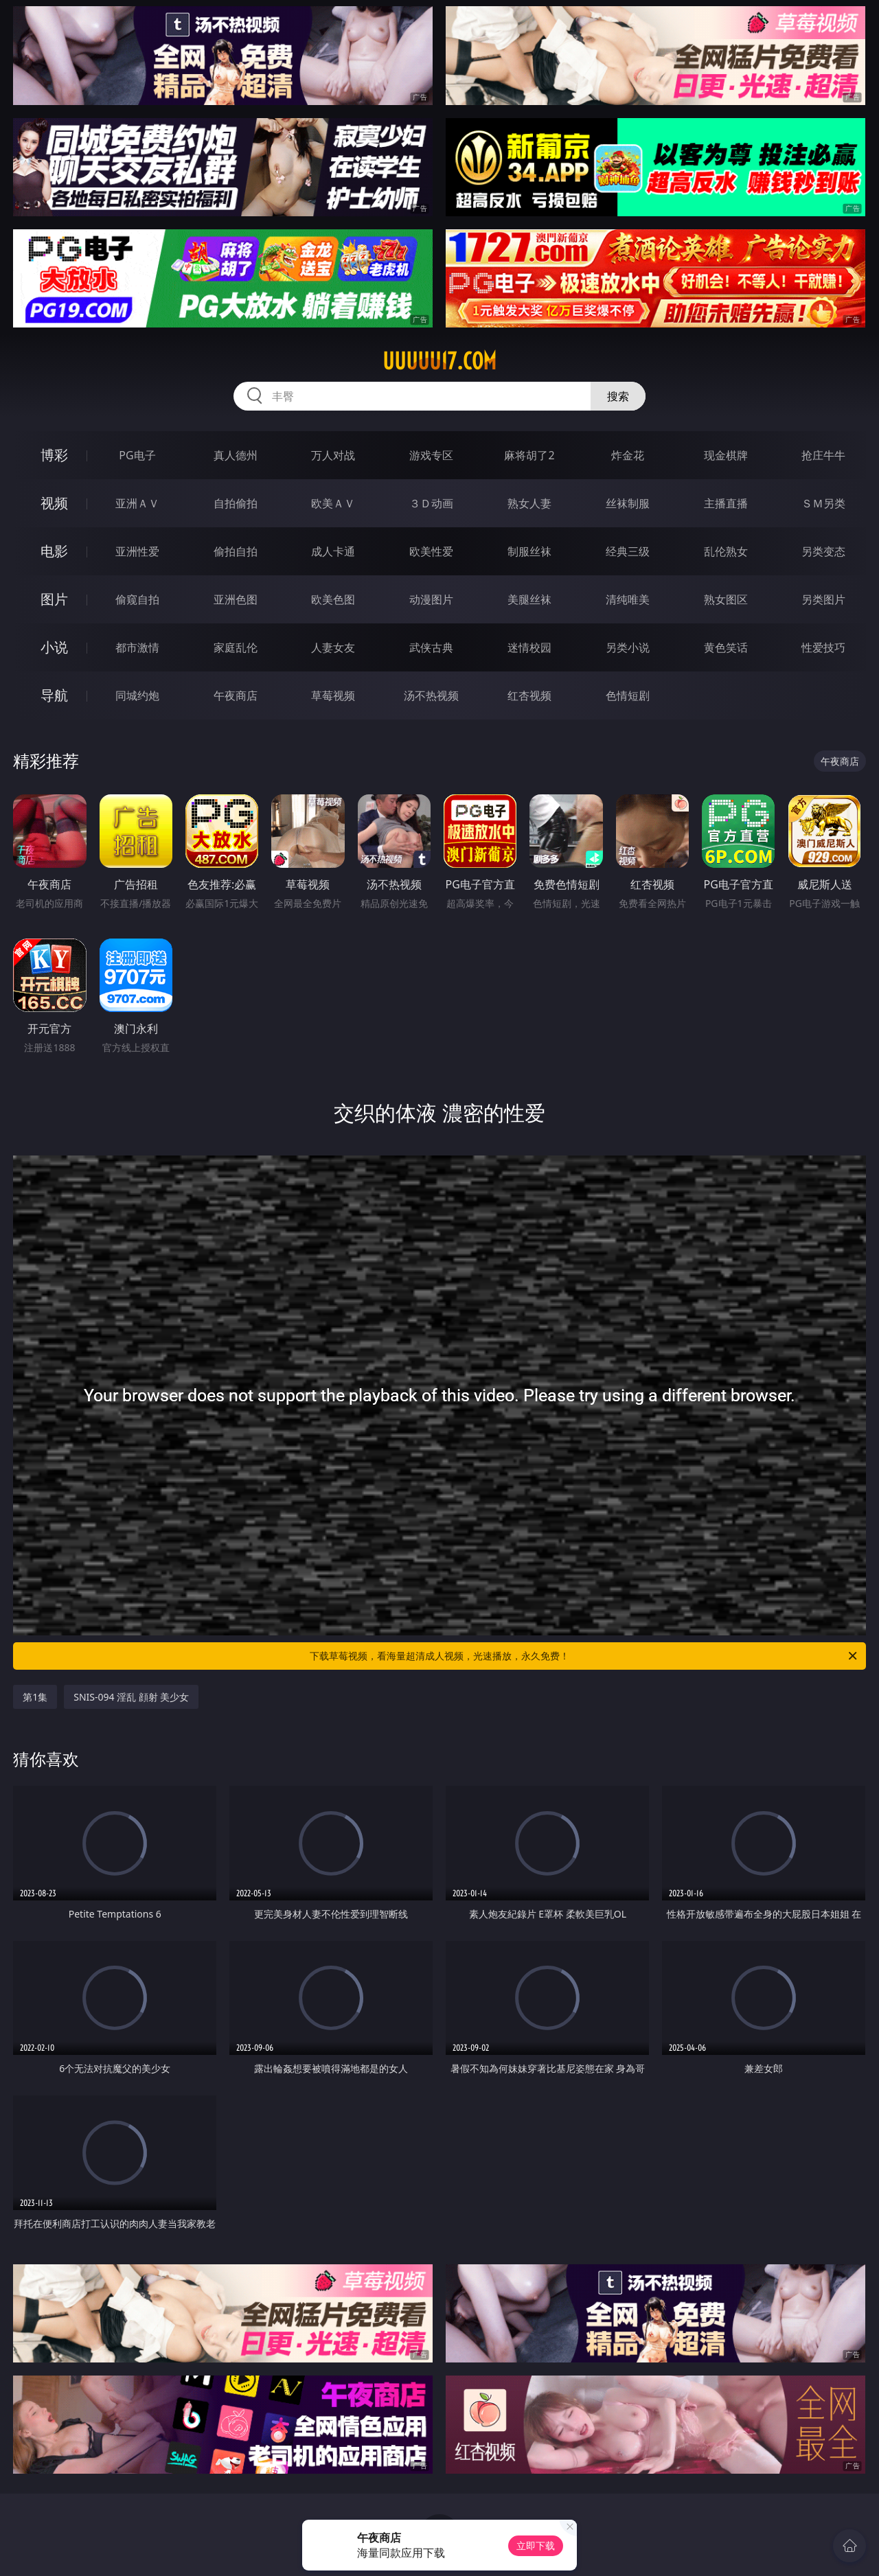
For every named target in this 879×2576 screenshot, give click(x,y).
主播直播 (726, 503)
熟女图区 (726, 599)
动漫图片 (431, 599)
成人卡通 (333, 551)
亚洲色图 (236, 599)
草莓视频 (333, 695)
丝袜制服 (628, 503)
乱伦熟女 (726, 551)
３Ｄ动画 (431, 503)
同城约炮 (137, 695)
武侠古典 (431, 647)
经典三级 (628, 551)
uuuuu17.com (439, 361)
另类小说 (628, 647)
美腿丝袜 (529, 599)
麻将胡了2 (529, 455)
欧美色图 (333, 599)
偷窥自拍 (137, 599)
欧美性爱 (431, 551)
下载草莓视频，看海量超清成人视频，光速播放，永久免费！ (584, 1656)
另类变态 (823, 551)
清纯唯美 (628, 599)
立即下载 (535, 2545)
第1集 (35, 1696)
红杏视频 (529, 695)
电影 (54, 551)
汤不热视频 (431, 695)
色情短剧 (628, 695)
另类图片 (823, 599)
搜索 (618, 396)
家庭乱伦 (236, 647)
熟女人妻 (529, 503)
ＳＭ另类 (823, 503)
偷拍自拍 (236, 551)
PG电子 (137, 455)
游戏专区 (431, 455)
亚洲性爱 (137, 551)
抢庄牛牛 (823, 455)
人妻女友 (333, 647)
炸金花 (627, 455)
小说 (54, 647)
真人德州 (236, 455)
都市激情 (137, 647)
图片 (54, 599)
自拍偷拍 (236, 503)
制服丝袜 (529, 551)
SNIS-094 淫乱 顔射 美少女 (131, 1696)
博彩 (54, 455)
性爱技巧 (823, 647)
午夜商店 (236, 695)
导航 (54, 695)
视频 (54, 503)
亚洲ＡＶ (137, 503)
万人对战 (333, 455)
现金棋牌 (726, 455)
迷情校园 (529, 647)
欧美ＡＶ (333, 503)
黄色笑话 (726, 647)
